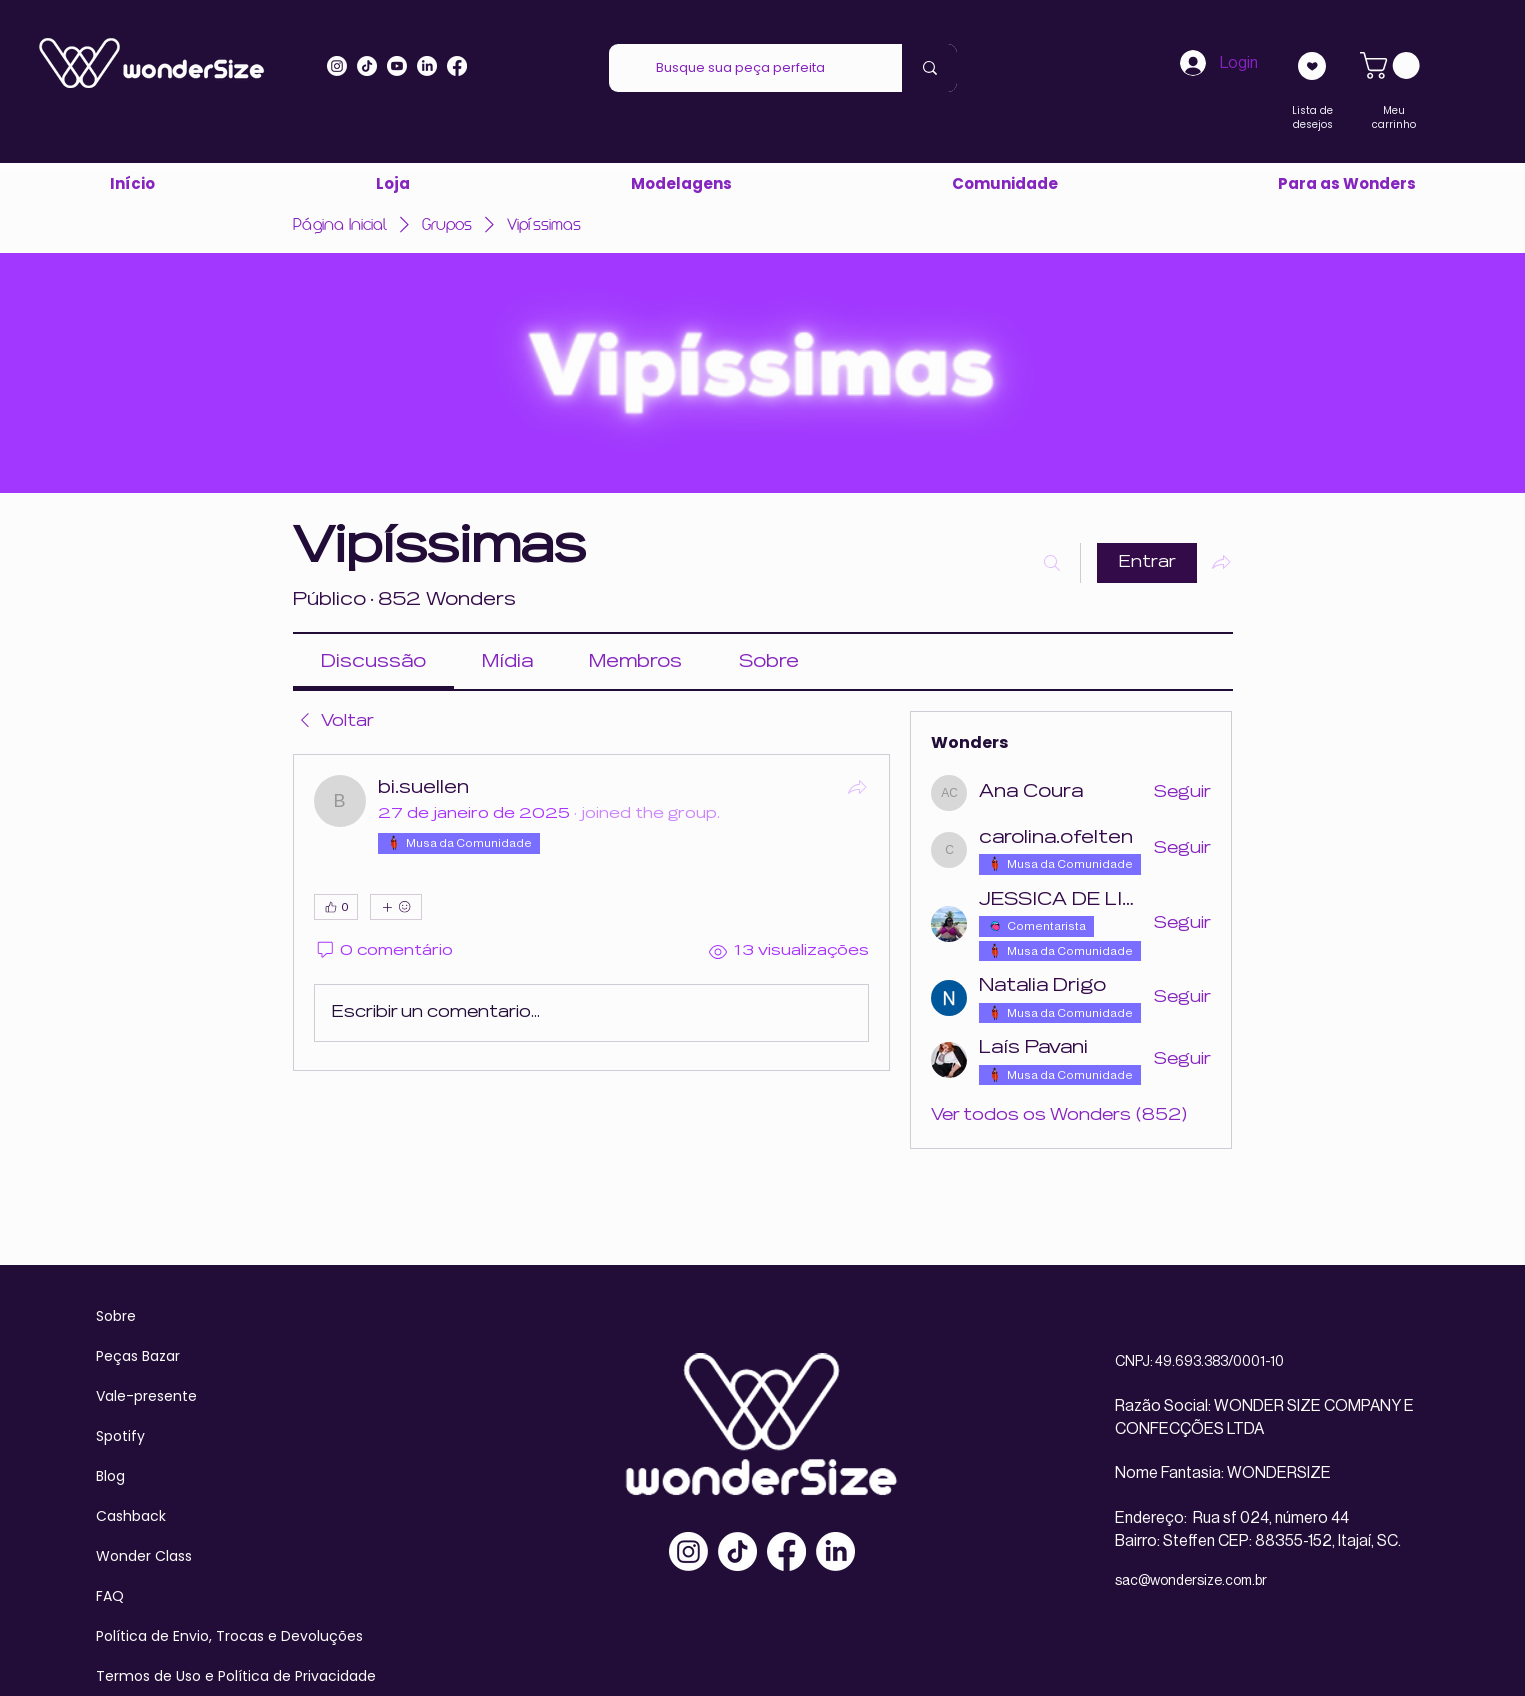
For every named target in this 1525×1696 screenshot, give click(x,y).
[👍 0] (336, 907)
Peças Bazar (138, 1356)
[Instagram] (337, 66)
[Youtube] (397, 66)
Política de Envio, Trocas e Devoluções (229, 1636)
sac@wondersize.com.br (1191, 1581)
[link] (1393, 65)
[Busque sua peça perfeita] (740, 68)
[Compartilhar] (857, 787)
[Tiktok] (367, 66)
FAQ (110, 1596)
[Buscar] (1052, 563)
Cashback (131, 1516)
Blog (110, 1476)
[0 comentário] (384, 951)
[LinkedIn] (427, 66)
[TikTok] (737, 1551)
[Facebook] (786, 1551)
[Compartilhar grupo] (1221, 562)
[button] (1346, 183)
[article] (592, 912)
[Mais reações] (396, 907)
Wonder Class (144, 1556)
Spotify (120, 1436)
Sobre (116, 1316)
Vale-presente (146, 1396)
